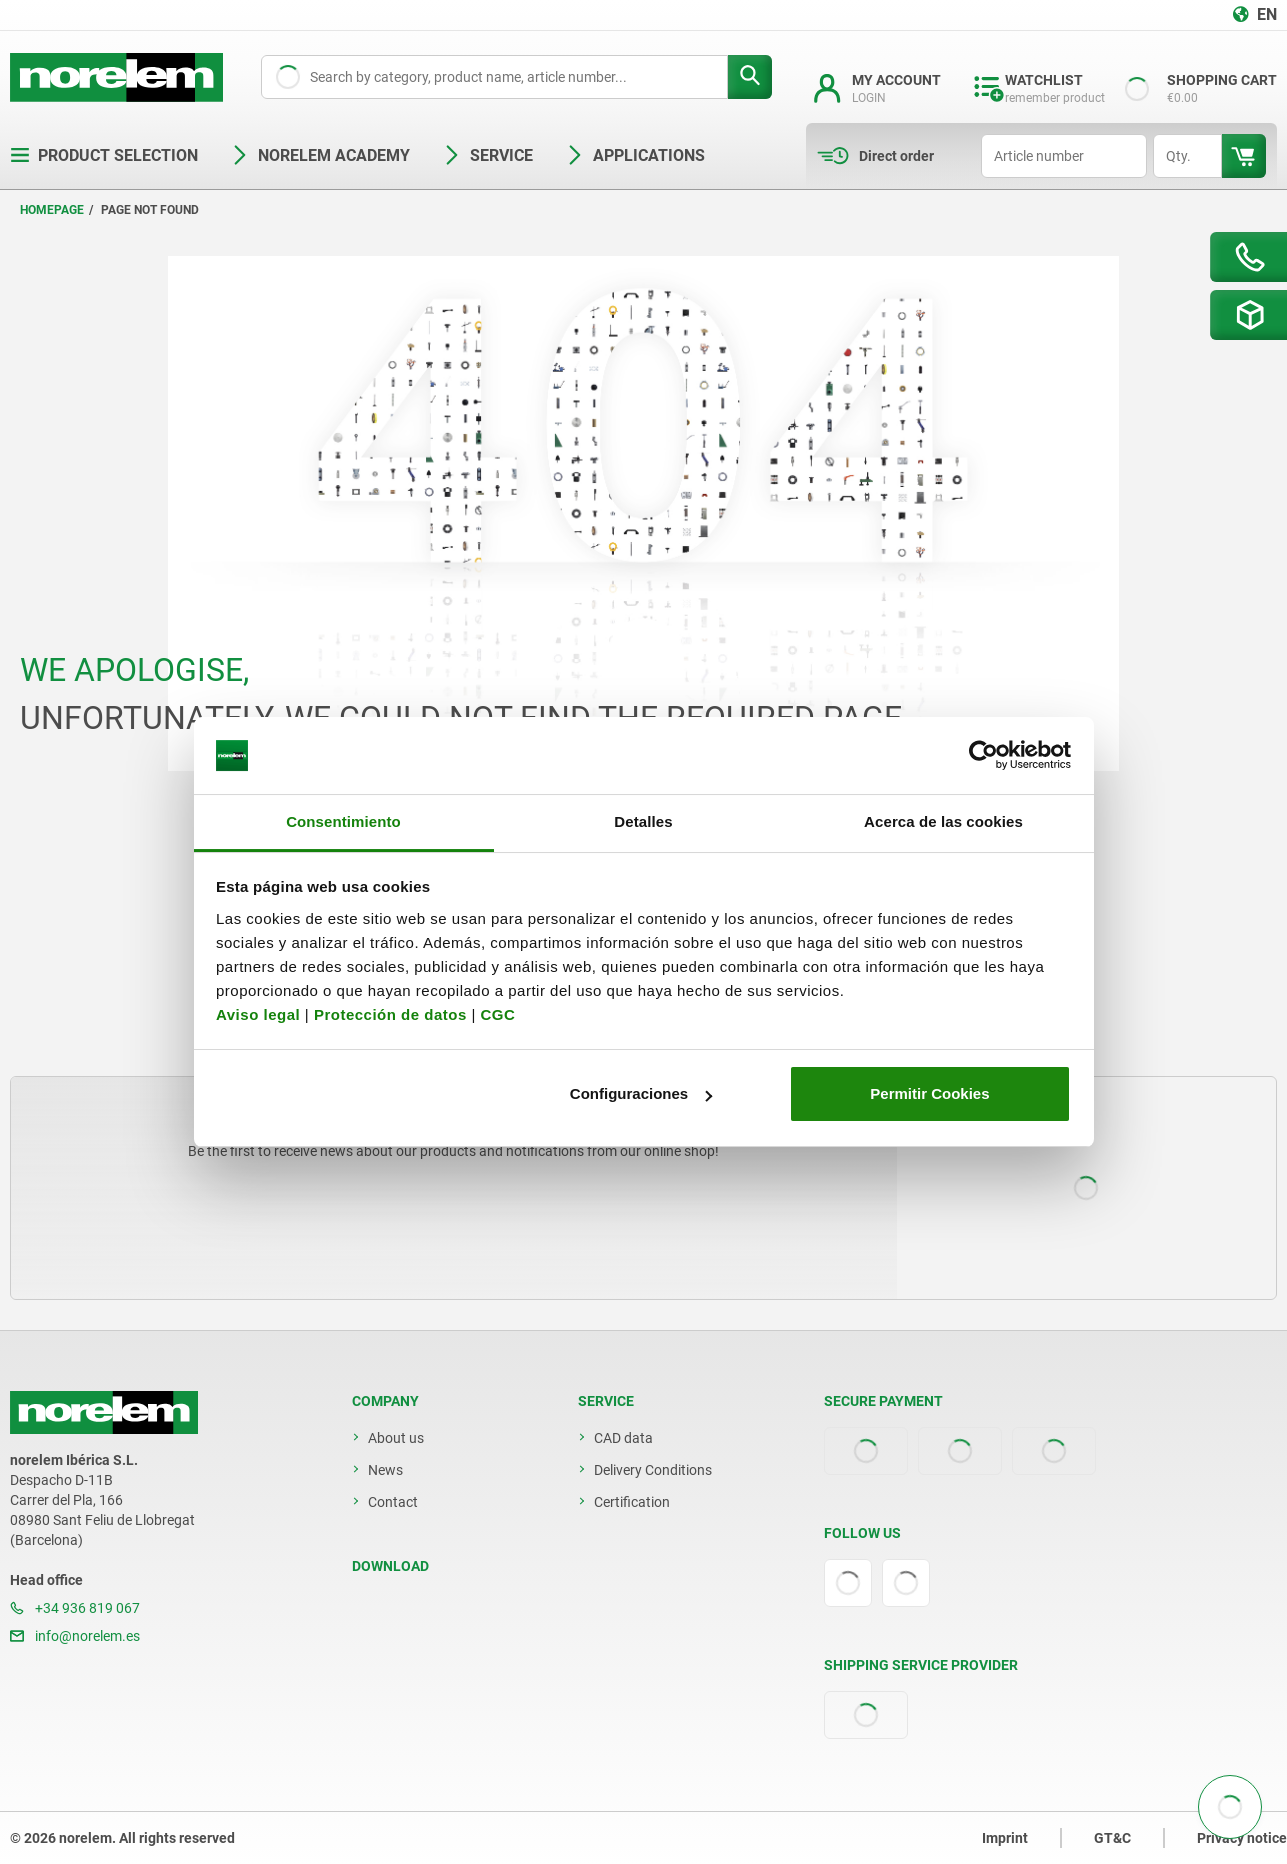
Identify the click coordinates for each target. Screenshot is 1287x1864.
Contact (393, 1502)
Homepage (52, 210)
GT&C (1112, 1838)
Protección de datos (390, 1014)
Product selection (104, 155)
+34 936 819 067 (75, 1608)
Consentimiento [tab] (343, 821)
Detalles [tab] (643, 821)
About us (396, 1438)
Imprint (1005, 1838)
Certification (632, 1502)
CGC (497, 1014)
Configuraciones (641, 1093)
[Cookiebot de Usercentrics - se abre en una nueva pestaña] (983, 756)
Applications (635, 155)
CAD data (623, 1438)
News (385, 1470)
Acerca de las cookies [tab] (943, 821)
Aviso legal (258, 1014)
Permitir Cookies (929, 1093)
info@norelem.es (75, 1636)
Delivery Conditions (653, 1470)
